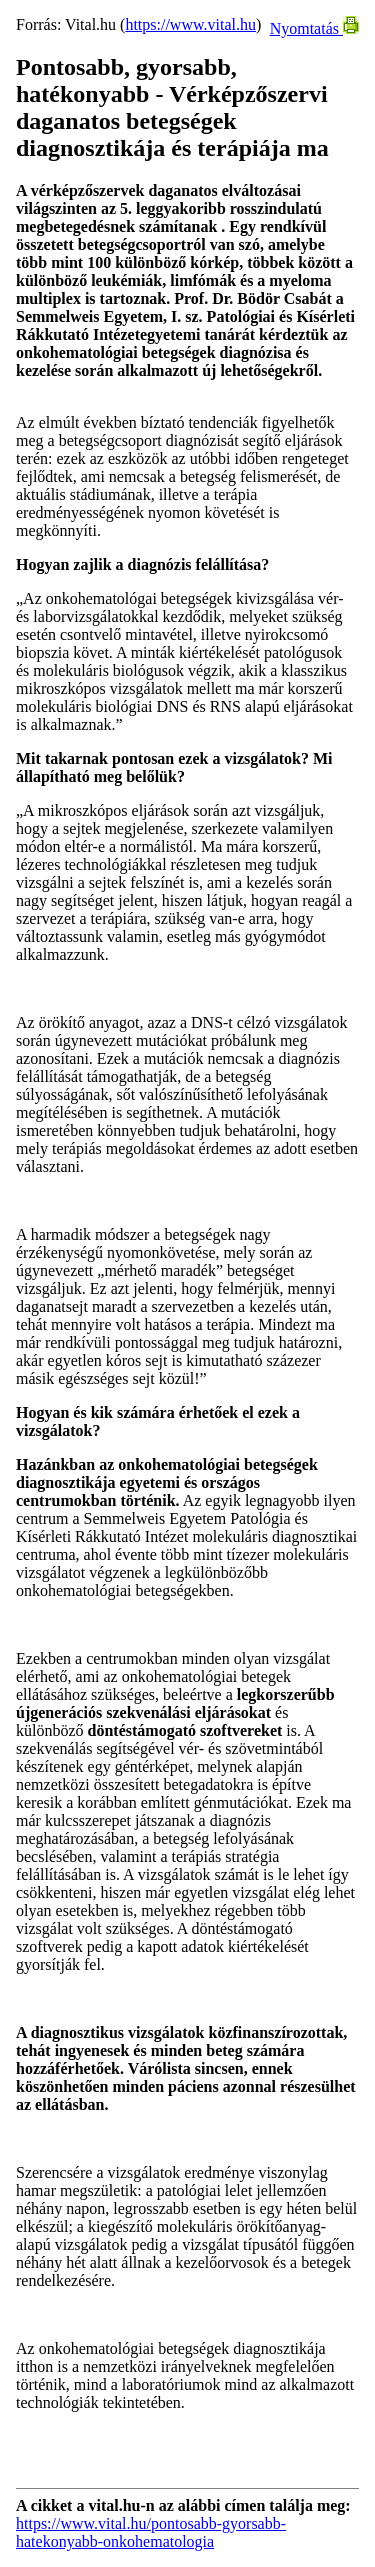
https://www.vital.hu (190, 24)
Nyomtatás (314, 28)
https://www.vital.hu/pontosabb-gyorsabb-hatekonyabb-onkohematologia (151, 2532)
